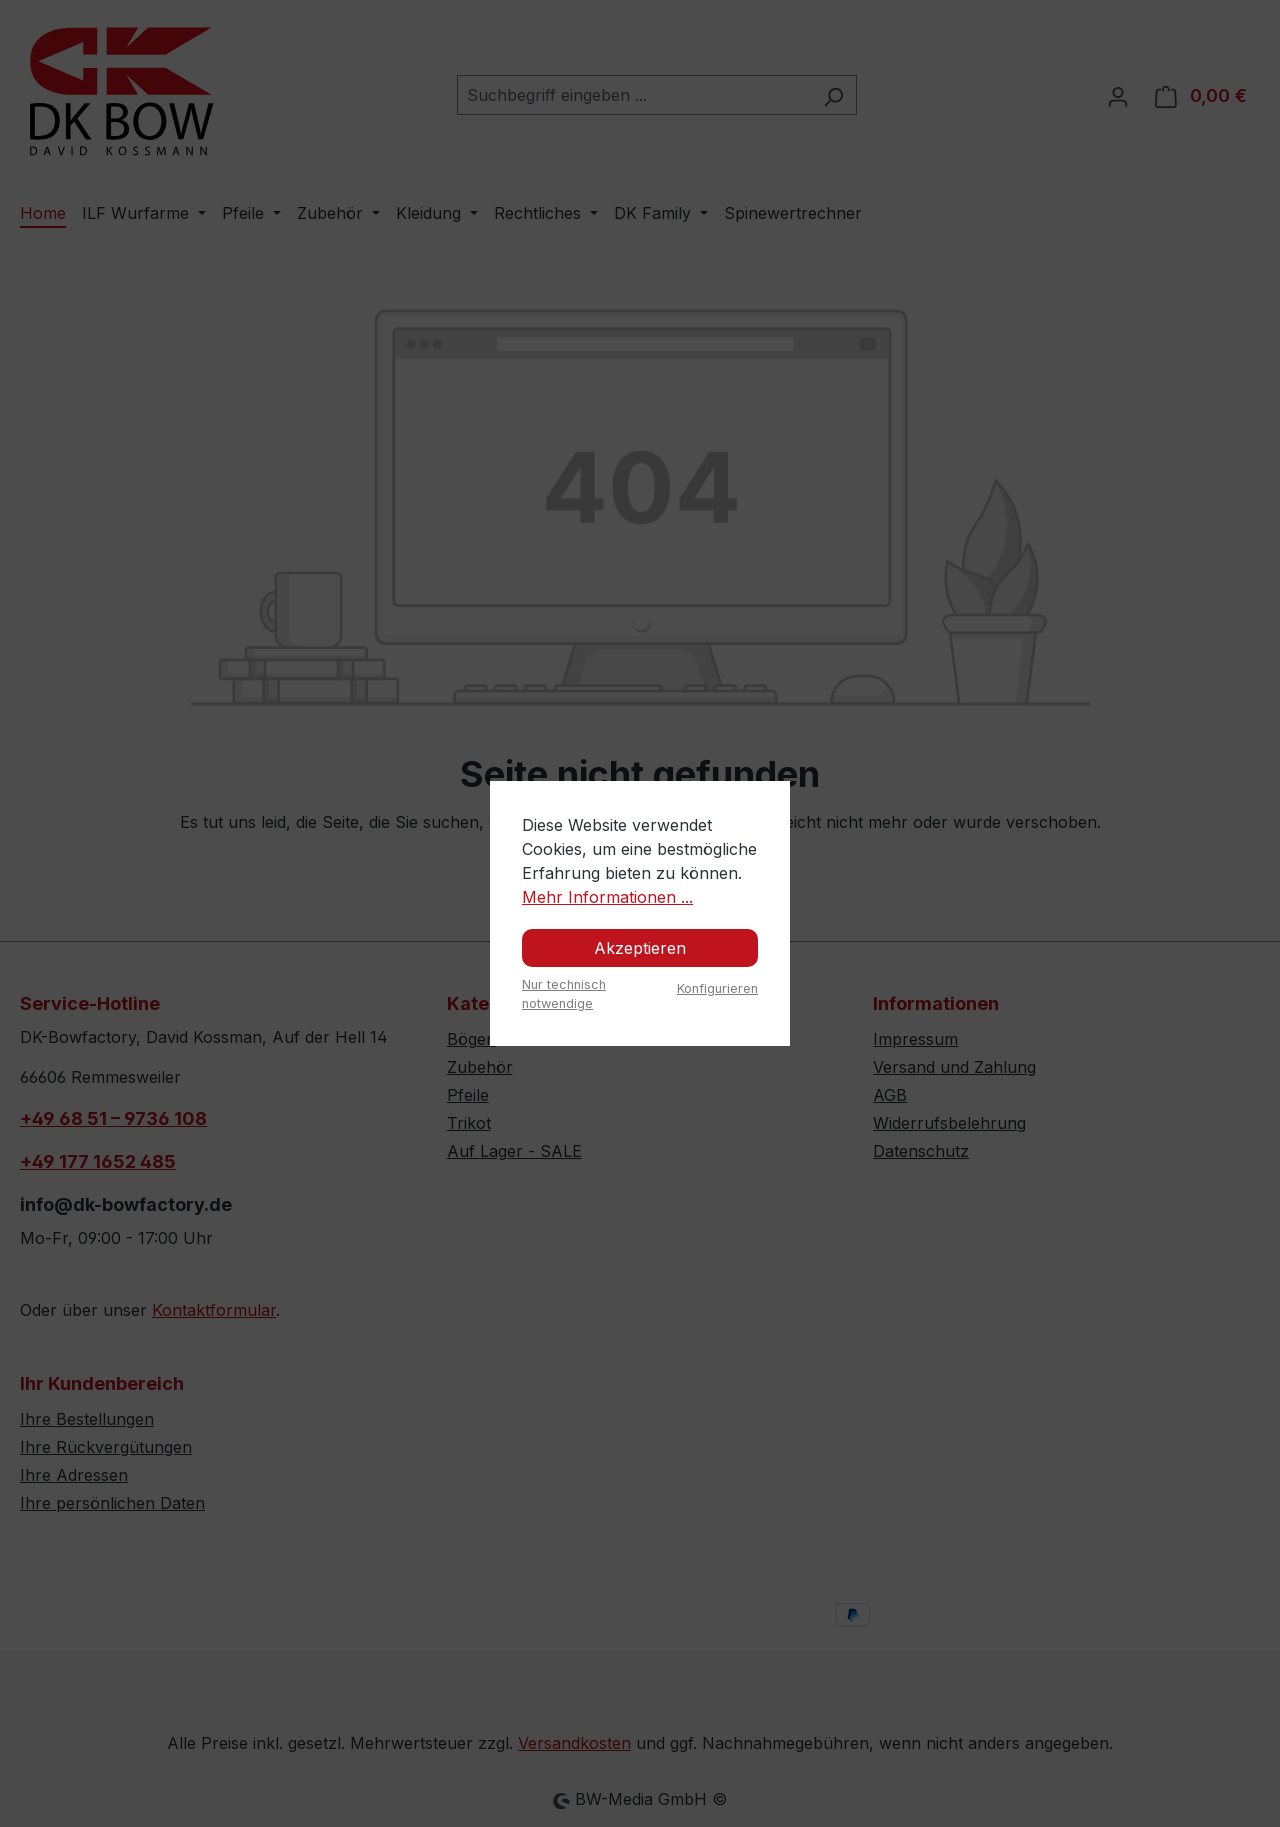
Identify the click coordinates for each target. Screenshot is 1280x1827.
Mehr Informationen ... (607, 897)
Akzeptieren (640, 948)
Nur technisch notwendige (564, 994)
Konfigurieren (717, 988)
